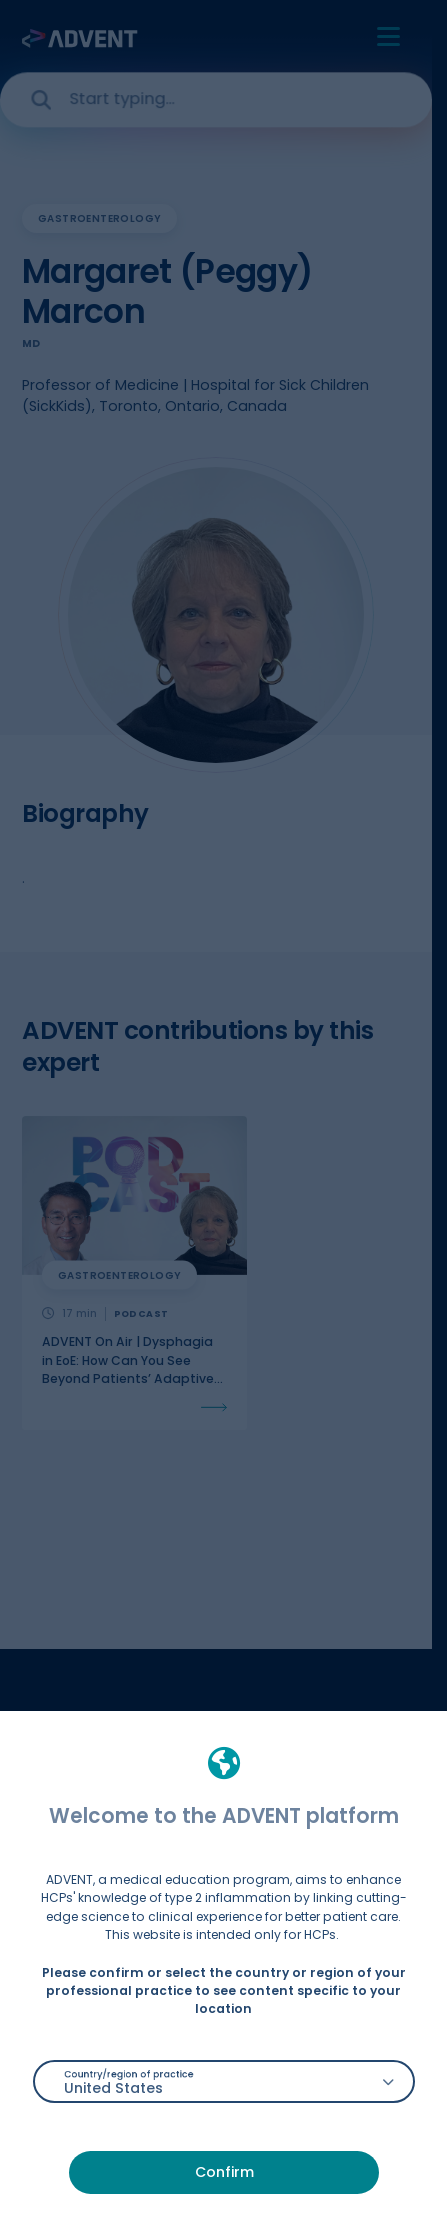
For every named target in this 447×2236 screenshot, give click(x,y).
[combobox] (224, 2081)
